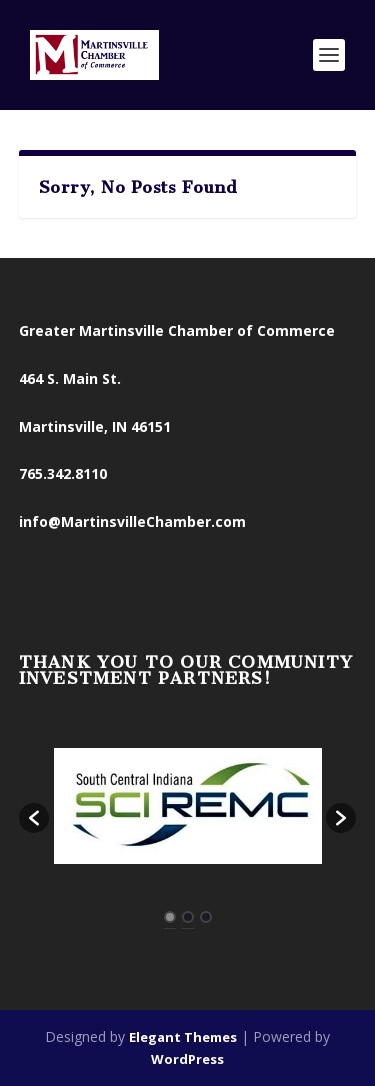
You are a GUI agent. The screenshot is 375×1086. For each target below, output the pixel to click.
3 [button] (206, 917)
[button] (34, 818)
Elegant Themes (183, 1037)
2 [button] (188, 917)
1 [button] (170, 917)
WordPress (187, 1059)
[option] (188, 808)
